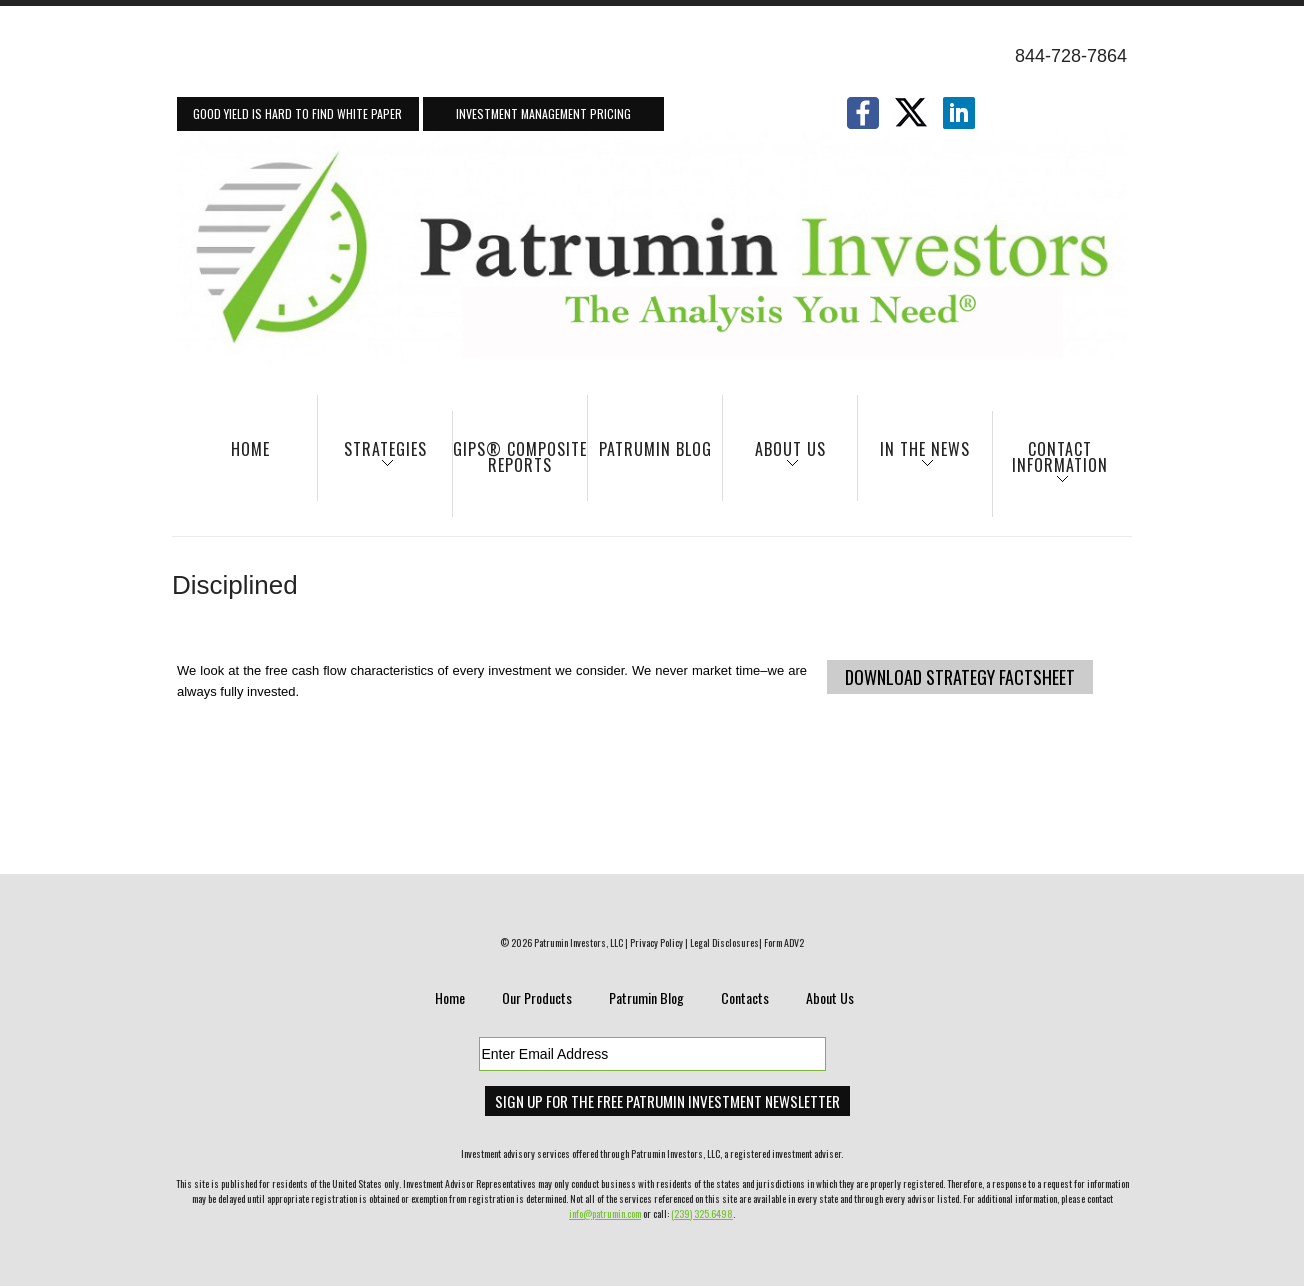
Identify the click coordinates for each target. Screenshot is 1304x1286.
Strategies (372, 458)
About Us (774, 458)
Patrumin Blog (655, 449)
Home (250, 449)
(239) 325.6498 (702, 1213)
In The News (914, 458)
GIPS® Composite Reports (520, 457)
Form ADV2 (784, 942)
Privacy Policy (656, 942)
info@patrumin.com (605, 1213)
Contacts (745, 997)
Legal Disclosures (724, 942)
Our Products (537, 997)
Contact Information (1050, 466)
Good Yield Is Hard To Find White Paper (297, 113)
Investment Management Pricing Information (543, 118)
